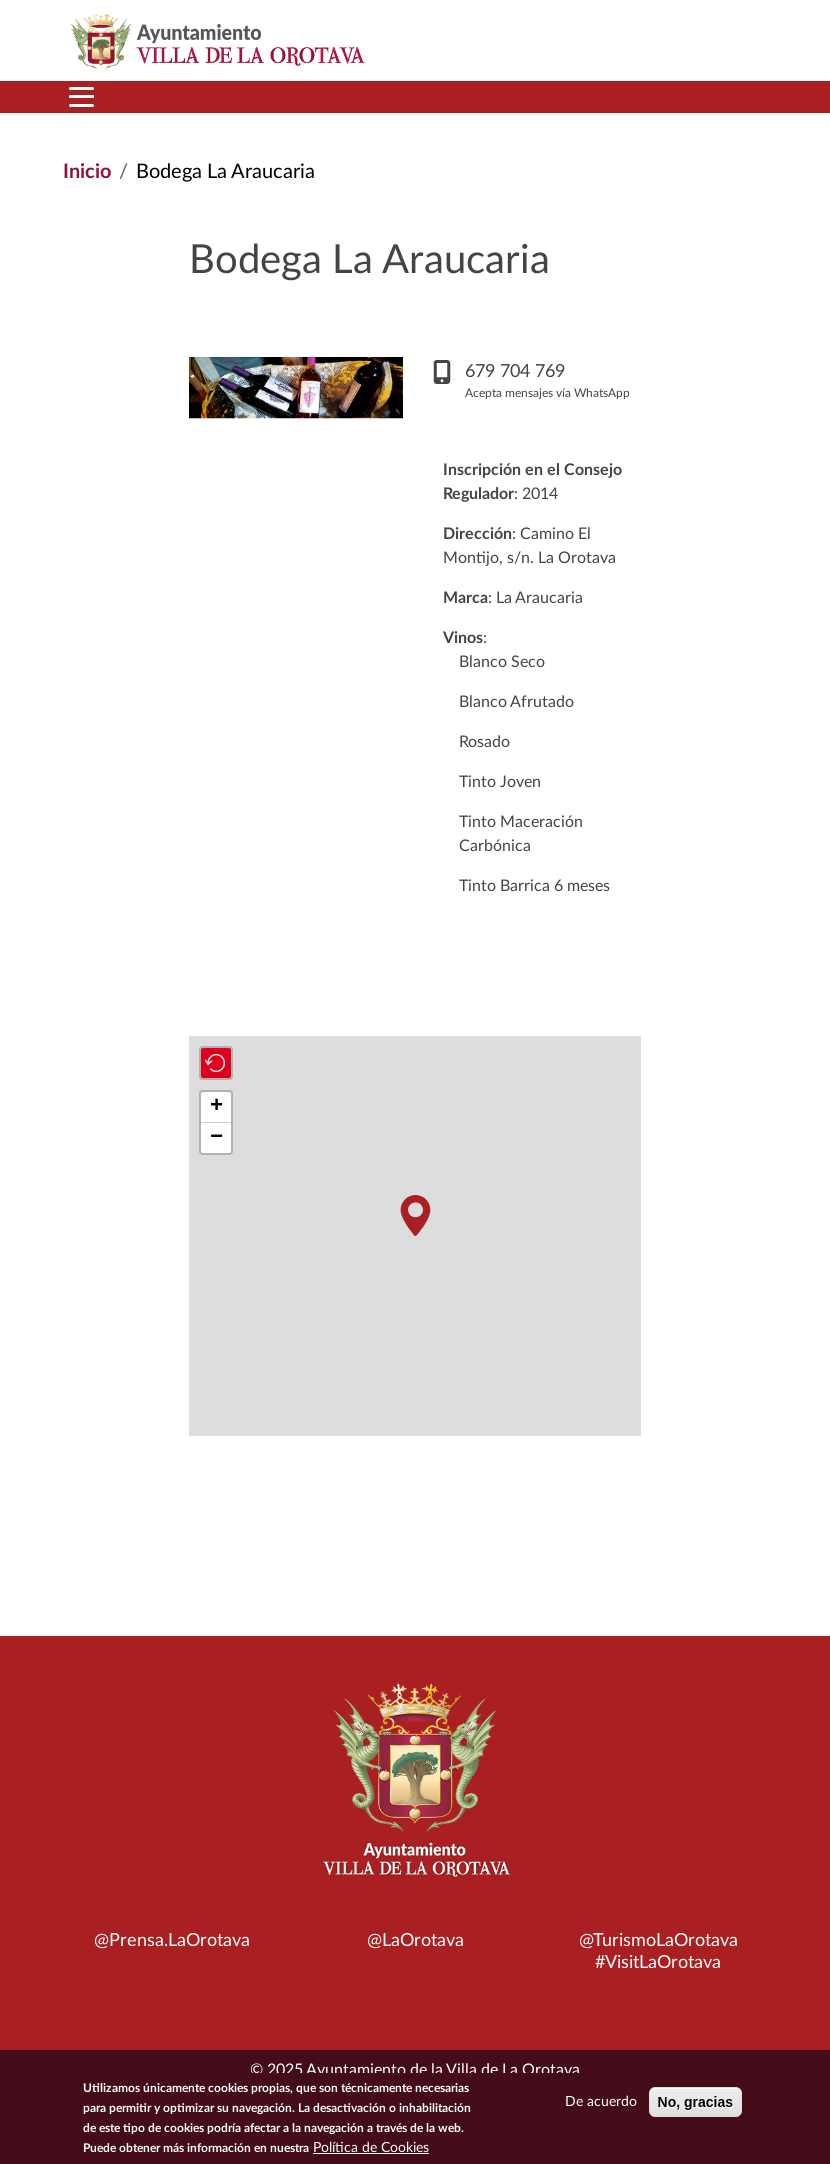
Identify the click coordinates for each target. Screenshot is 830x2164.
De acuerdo (601, 2102)
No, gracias (695, 2102)
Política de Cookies (371, 2148)
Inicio (87, 172)
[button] (415, 1215)
